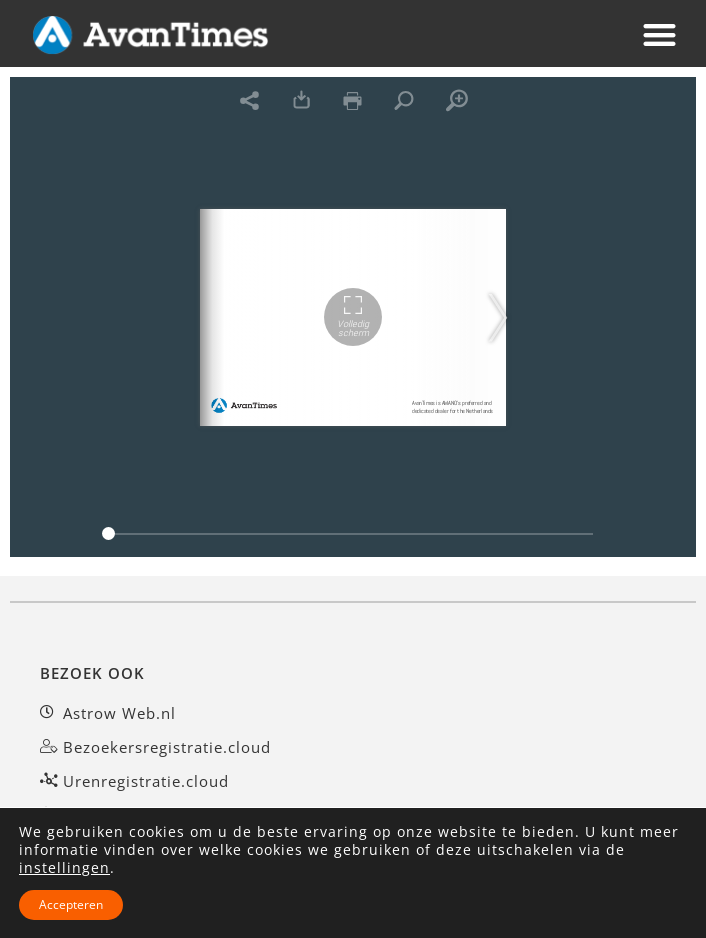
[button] (660, 34)
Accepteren (71, 904)
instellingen (64, 868)
